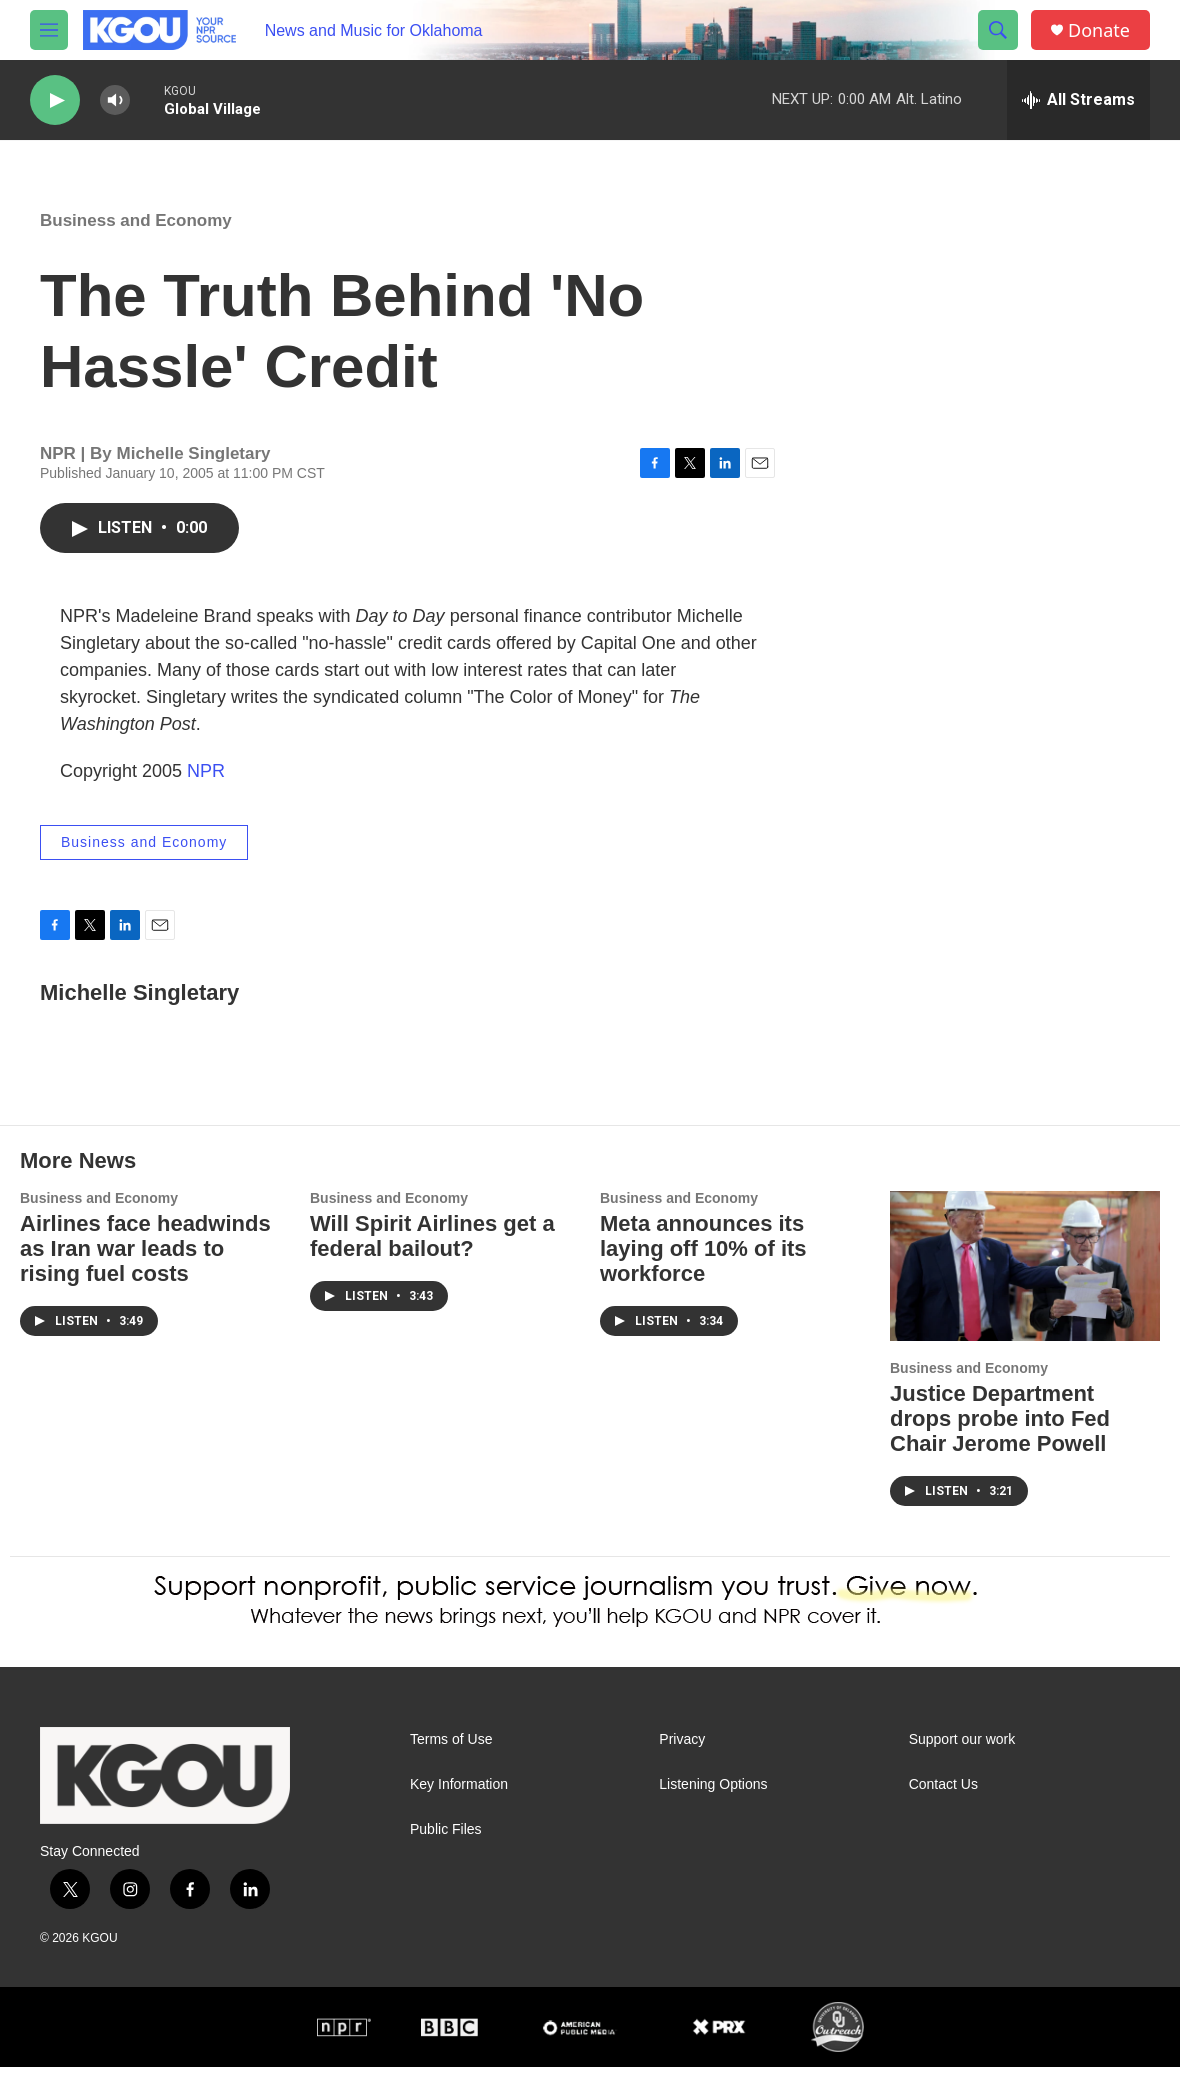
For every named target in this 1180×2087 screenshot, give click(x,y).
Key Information (459, 1804)
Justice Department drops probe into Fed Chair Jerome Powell (1000, 1438)
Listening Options (713, 1804)
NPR (206, 791)
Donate (1099, 30)
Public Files (446, 1849)
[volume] (115, 100)
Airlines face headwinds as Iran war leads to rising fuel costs (145, 1268)
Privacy (682, 1759)
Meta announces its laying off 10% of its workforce (703, 1268)
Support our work (962, 1759)
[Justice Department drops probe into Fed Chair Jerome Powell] (1025, 1286)
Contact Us (943, 1804)
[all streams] (1078, 100)
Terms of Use (451, 1759)
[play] (55, 100)
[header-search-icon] (998, 30)
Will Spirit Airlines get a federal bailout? (432, 1256)
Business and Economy (136, 240)
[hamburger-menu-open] (49, 30)
